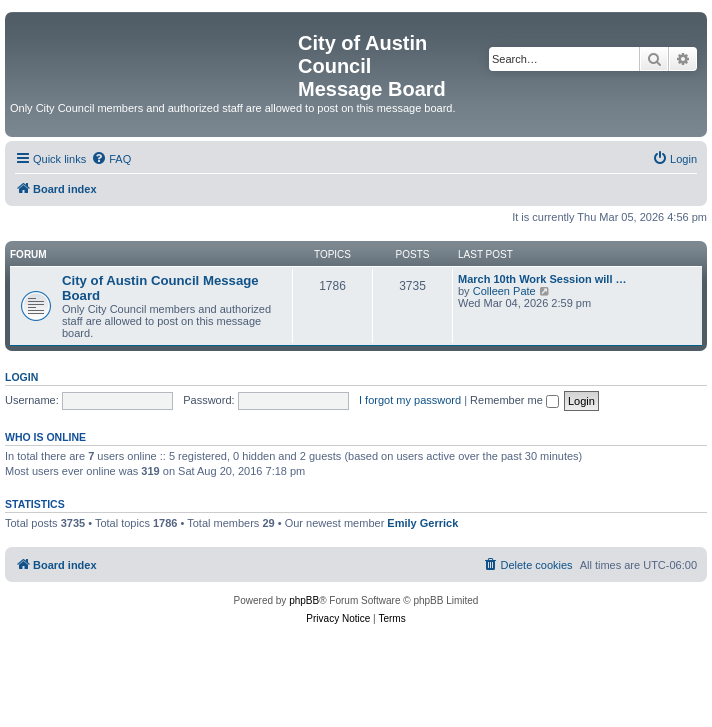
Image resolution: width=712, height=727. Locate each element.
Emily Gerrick (422, 523)
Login (21, 377)
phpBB (304, 600)
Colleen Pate (504, 291)
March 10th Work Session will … (542, 279)
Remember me (514, 400)
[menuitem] (111, 159)
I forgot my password (410, 400)
